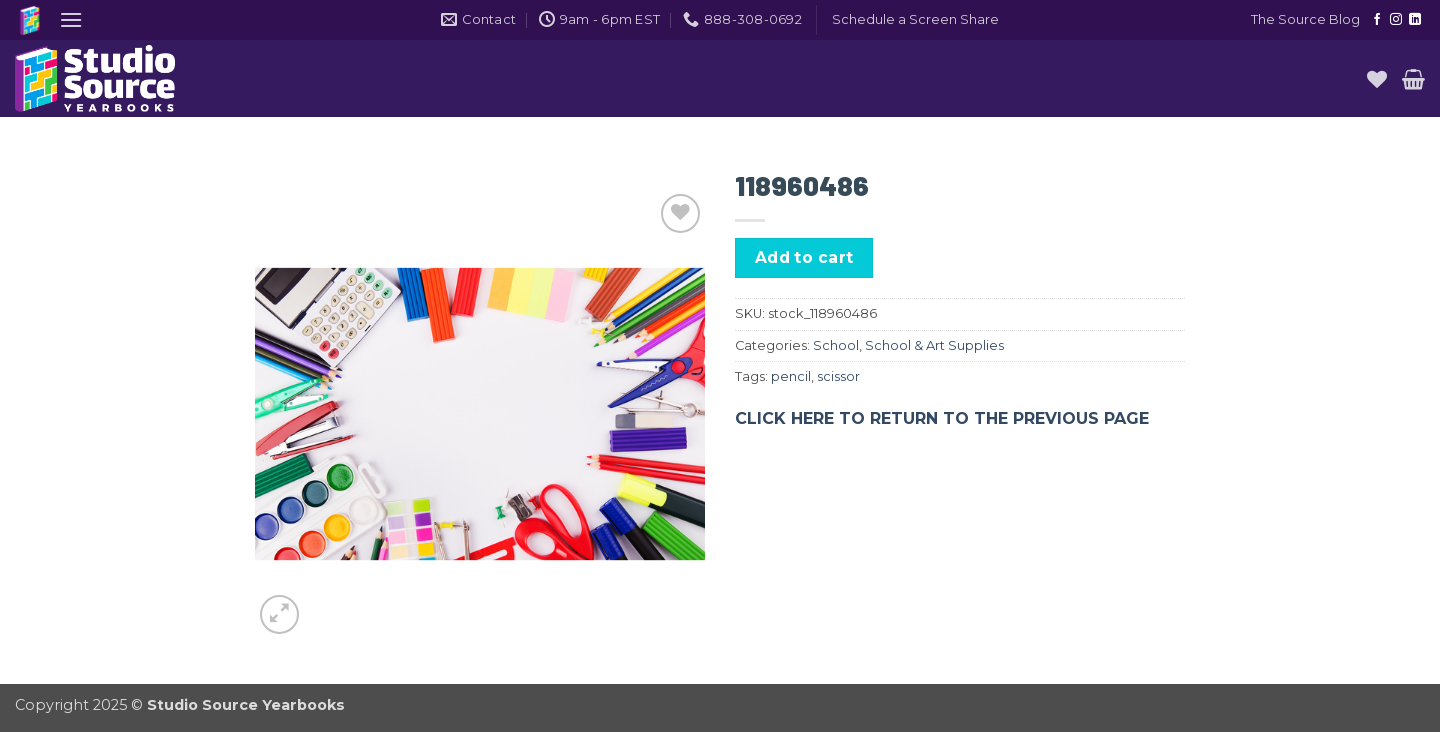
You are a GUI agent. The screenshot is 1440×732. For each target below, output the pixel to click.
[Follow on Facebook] (1377, 20)
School (836, 345)
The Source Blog (1305, 19)
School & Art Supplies (934, 345)
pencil (791, 376)
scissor (838, 376)
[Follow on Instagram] (1396, 20)
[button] (71, 19)
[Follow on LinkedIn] (1415, 20)
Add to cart (804, 257)
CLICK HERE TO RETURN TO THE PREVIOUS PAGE (942, 418)
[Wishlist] (1377, 79)
